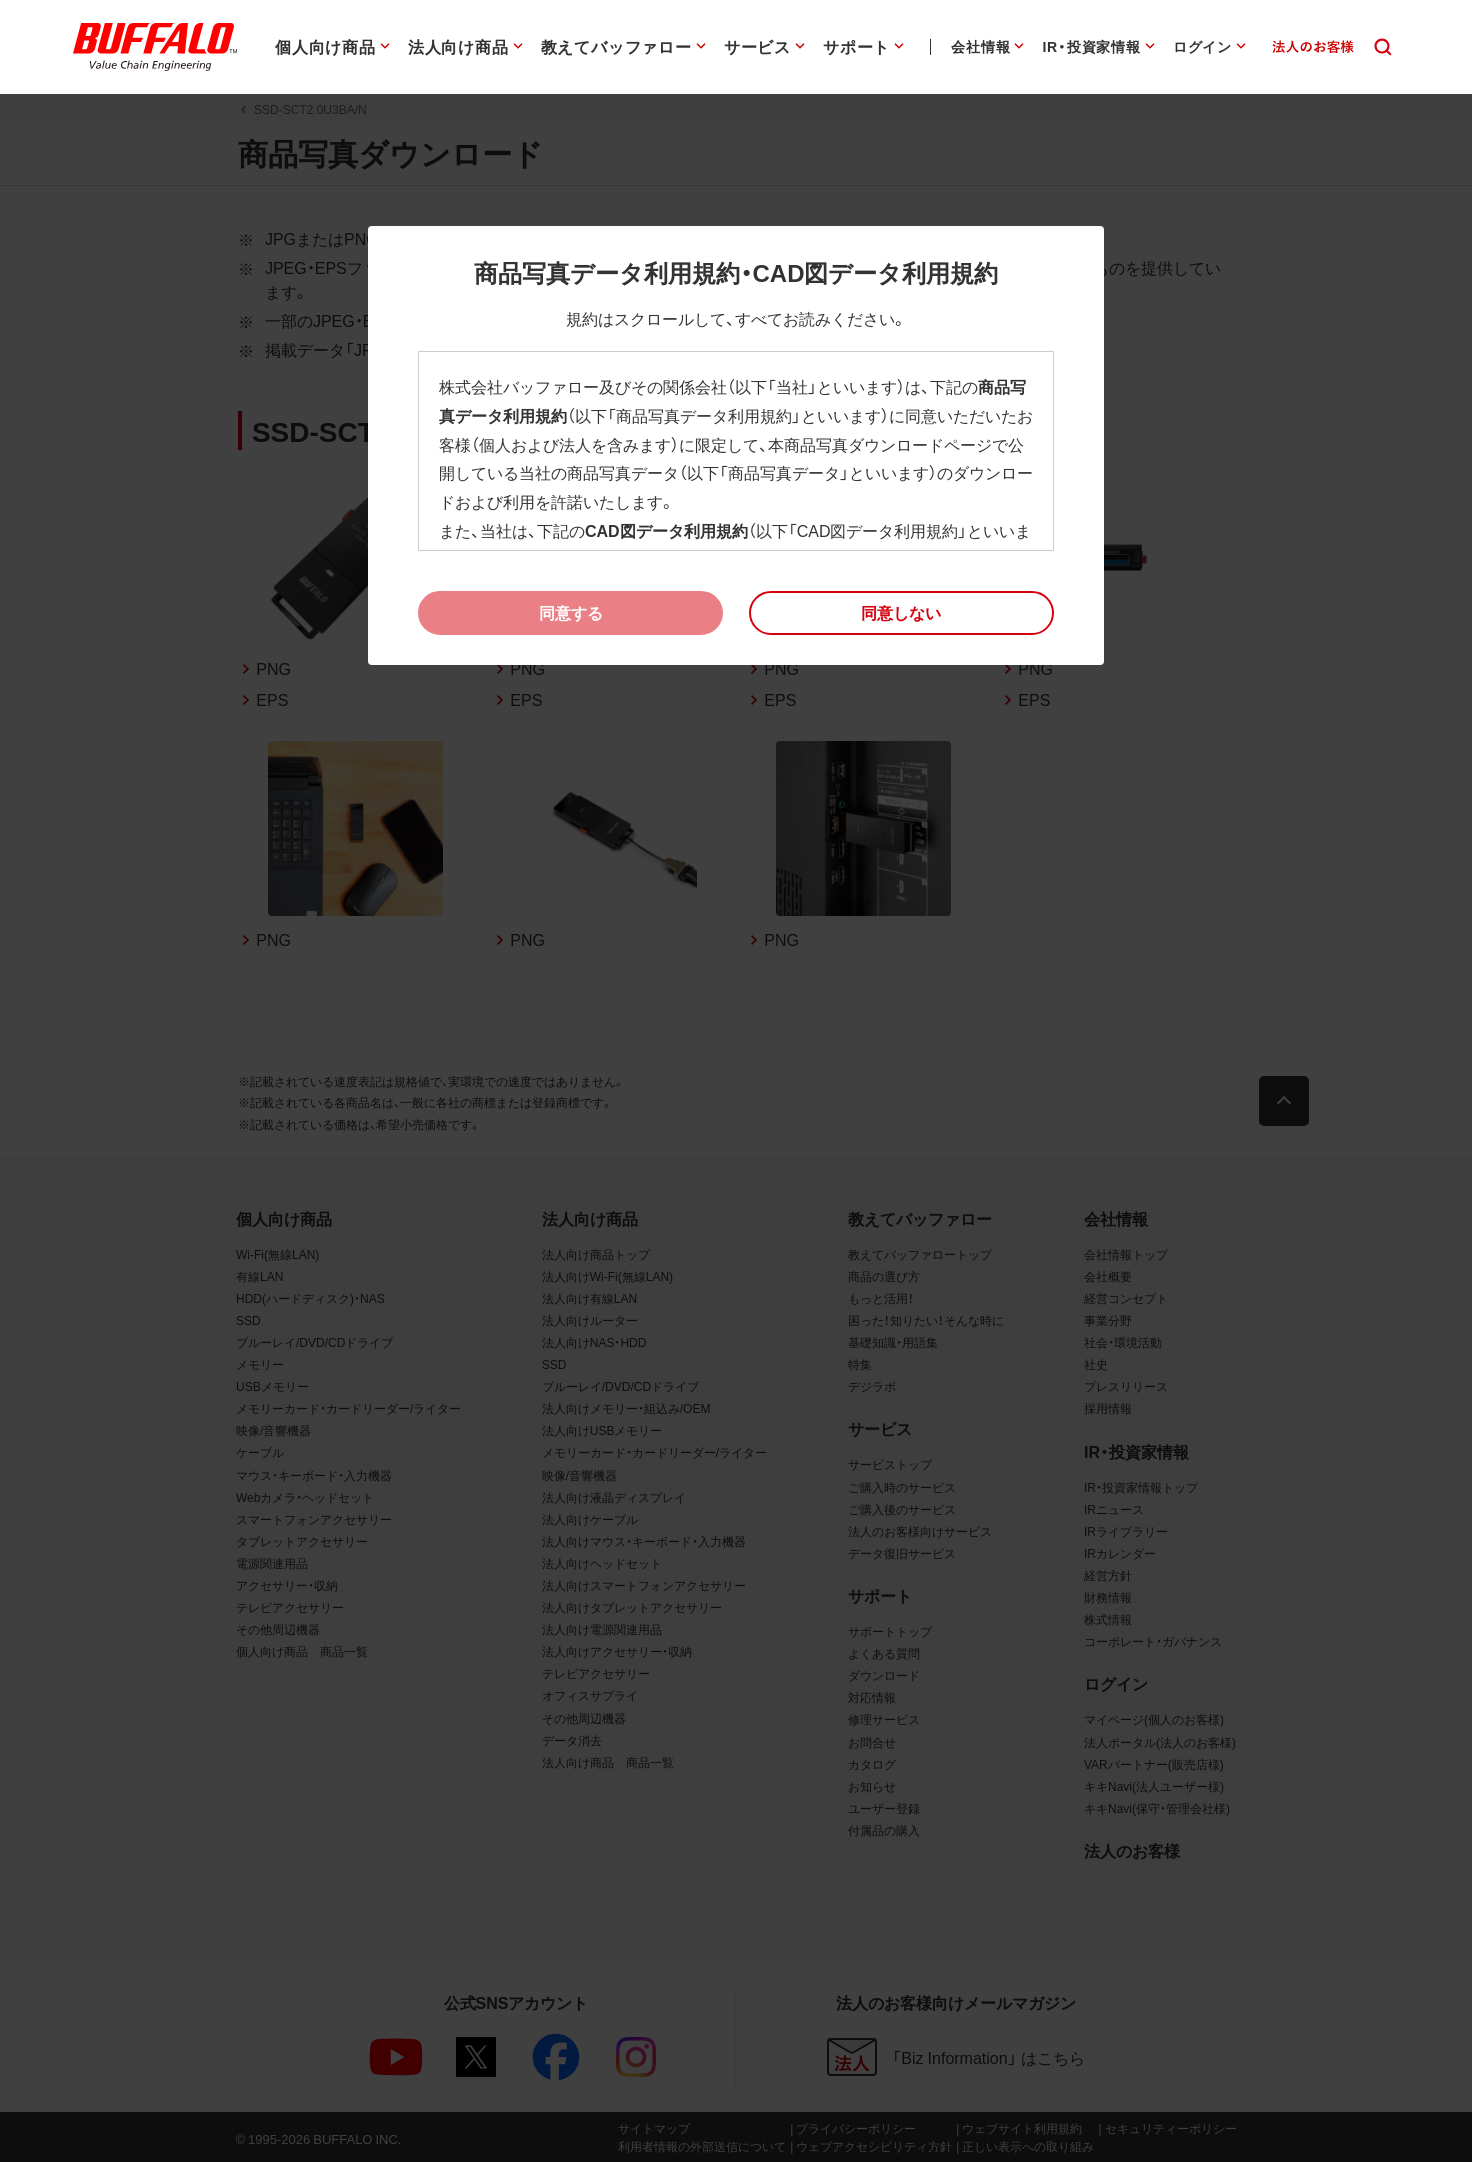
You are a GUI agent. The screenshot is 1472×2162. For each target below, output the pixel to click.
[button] (901, 613)
